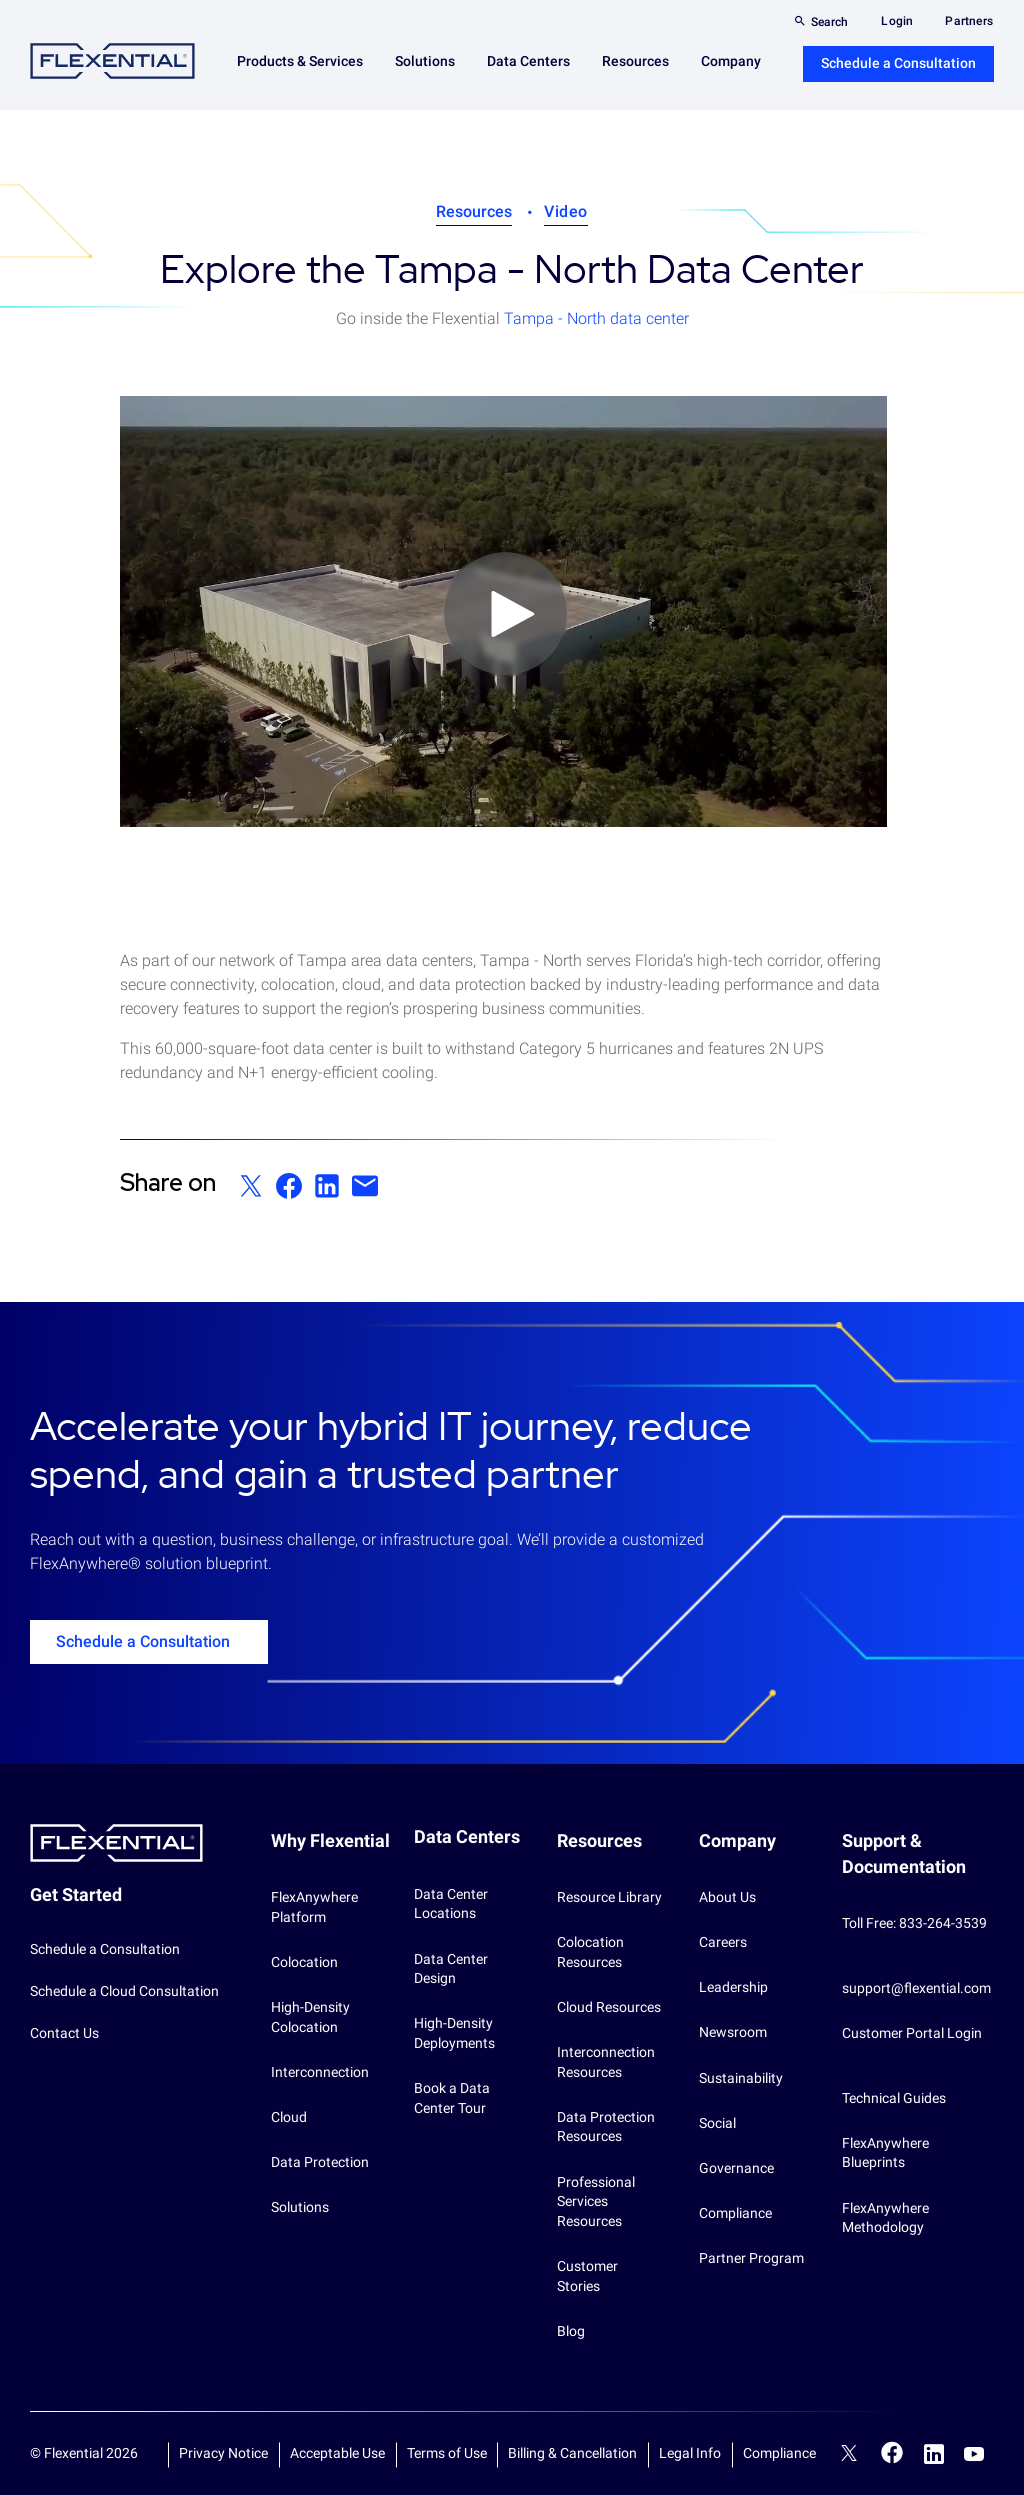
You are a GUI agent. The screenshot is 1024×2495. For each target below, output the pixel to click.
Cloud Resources (609, 2007)
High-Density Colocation (310, 2017)
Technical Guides (894, 2098)
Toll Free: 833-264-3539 (914, 1923)
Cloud (289, 2117)
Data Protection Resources (606, 2127)
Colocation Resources (590, 1952)
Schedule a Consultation (898, 63)
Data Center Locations (451, 1904)
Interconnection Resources (606, 2062)
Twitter (849, 2456)
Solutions (300, 2207)
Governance (736, 2168)
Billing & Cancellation (572, 2453)
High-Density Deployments (454, 2033)
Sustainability (741, 2078)
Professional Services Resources (596, 2201)
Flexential (112, 61)
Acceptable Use (337, 2453)
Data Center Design (451, 1969)
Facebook (892, 2452)
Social (717, 2123)
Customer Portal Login (912, 2033)
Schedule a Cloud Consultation (124, 1991)
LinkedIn (934, 2454)
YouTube (974, 2454)
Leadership (733, 1987)
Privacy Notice (223, 2453)
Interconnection (320, 2072)
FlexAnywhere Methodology (885, 2218)
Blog (571, 2331)
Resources (474, 211)
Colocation (304, 1962)
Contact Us (64, 2033)
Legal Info (690, 2453)
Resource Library (609, 1897)
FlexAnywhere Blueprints (885, 2153)
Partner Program (751, 2258)
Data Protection (320, 2162)
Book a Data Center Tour (452, 2098)
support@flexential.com (916, 1988)
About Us (727, 1897)
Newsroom (733, 2032)
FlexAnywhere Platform (314, 1907)
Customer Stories (587, 2276)
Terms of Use (447, 2453)
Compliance (735, 2213)
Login (897, 21)
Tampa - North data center (596, 318)
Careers (723, 1942)
